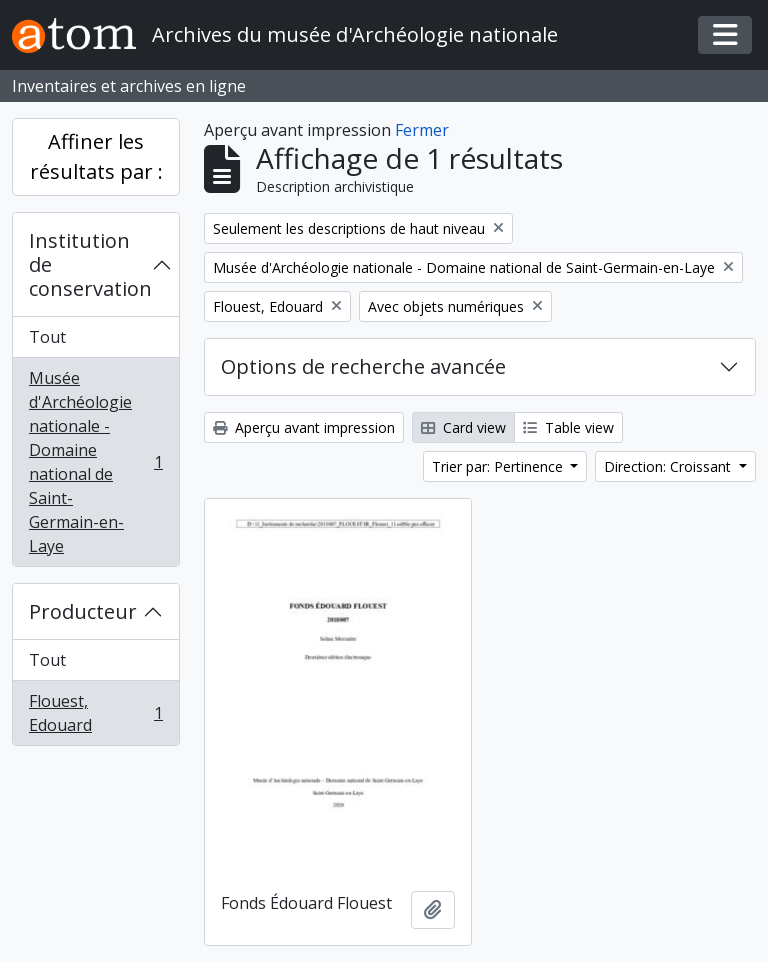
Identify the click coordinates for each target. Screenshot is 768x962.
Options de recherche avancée (363, 366)
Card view (463, 427)
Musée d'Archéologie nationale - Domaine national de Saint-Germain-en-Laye (95, 462)
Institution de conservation (90, 264)
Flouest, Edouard (95, 713)
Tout (47, 337)
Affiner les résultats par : (96, 156)
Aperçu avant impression (304, 427)
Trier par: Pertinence (499, 466)
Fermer (422, 130)
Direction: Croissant (669, 466)
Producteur (83, 611)
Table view (568, 427)
